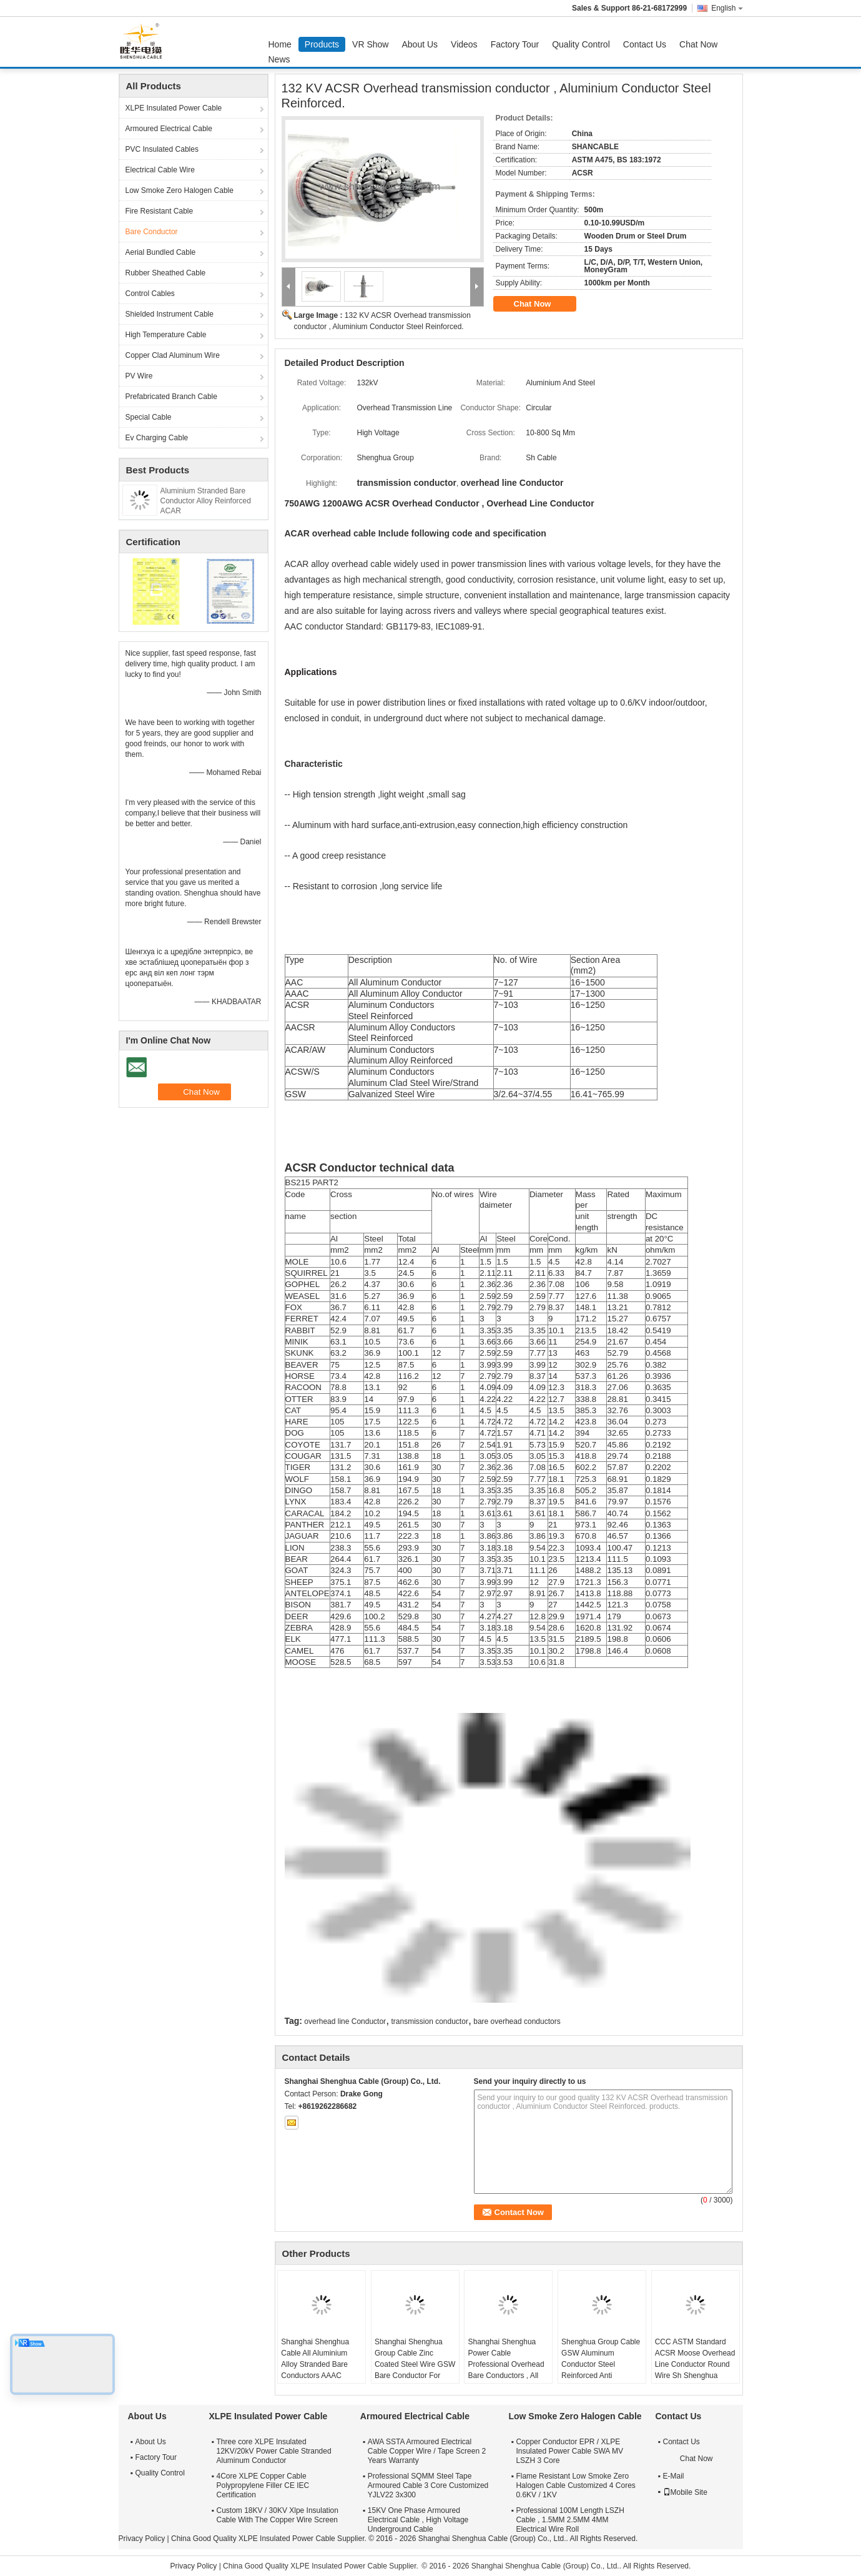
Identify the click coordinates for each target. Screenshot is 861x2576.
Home (280, 44)
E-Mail (673, 2476)
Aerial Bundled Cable (160, 252)
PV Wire (139, 376)
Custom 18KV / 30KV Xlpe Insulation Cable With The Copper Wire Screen (277, 2515)
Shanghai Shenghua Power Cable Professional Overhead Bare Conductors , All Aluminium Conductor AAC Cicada (506, 2369)
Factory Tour (515, 44)
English (726, 8)
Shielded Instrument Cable (169, 314)
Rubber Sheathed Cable (165, 273)
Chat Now (698, 44)
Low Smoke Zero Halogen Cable (179, 190)
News (279, 59)
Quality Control (581, 44)
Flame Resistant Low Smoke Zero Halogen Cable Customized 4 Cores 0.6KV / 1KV (575, 2485)
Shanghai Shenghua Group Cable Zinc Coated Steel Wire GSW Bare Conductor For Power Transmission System (415, 2369)
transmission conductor (429, 2021)
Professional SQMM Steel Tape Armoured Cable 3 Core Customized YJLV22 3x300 (428, 2485)
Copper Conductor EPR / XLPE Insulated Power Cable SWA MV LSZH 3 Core (569, 2451)
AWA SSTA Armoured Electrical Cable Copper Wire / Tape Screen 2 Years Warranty (427, 2451)
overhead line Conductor (345, 2021)
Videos (464, 44)
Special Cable (148, 417)
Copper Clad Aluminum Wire (172, 355)
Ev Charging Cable (157, 437)
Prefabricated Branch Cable (171, 396)
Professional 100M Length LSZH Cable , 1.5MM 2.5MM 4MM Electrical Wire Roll (570, 2520)
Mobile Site (685, 2492)
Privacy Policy (142, 2538)
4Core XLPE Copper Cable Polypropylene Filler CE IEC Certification (263, 2485)
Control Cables (150, 293)
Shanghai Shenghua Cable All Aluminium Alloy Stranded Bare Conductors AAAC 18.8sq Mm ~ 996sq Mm (321, 2364)
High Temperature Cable (166, 334)
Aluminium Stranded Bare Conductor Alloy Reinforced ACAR (205, 500)
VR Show (370, 44)
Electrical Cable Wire (160, 169)
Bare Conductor (151, 231)
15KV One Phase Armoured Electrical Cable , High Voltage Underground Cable (418, 2520)
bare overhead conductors (516, 2021)
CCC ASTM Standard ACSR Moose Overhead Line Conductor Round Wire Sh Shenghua (695, 2358)
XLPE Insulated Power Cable (173, 108)
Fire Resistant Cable (159, 211)
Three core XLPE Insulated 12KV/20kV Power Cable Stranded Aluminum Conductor (274, 2451)
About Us (419, 44)
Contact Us (644, 44)
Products (322, 44)
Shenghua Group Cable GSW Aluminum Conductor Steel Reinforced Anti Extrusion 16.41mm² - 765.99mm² (600, 2369)
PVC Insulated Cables (162, 149)
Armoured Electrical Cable (168, 128)
